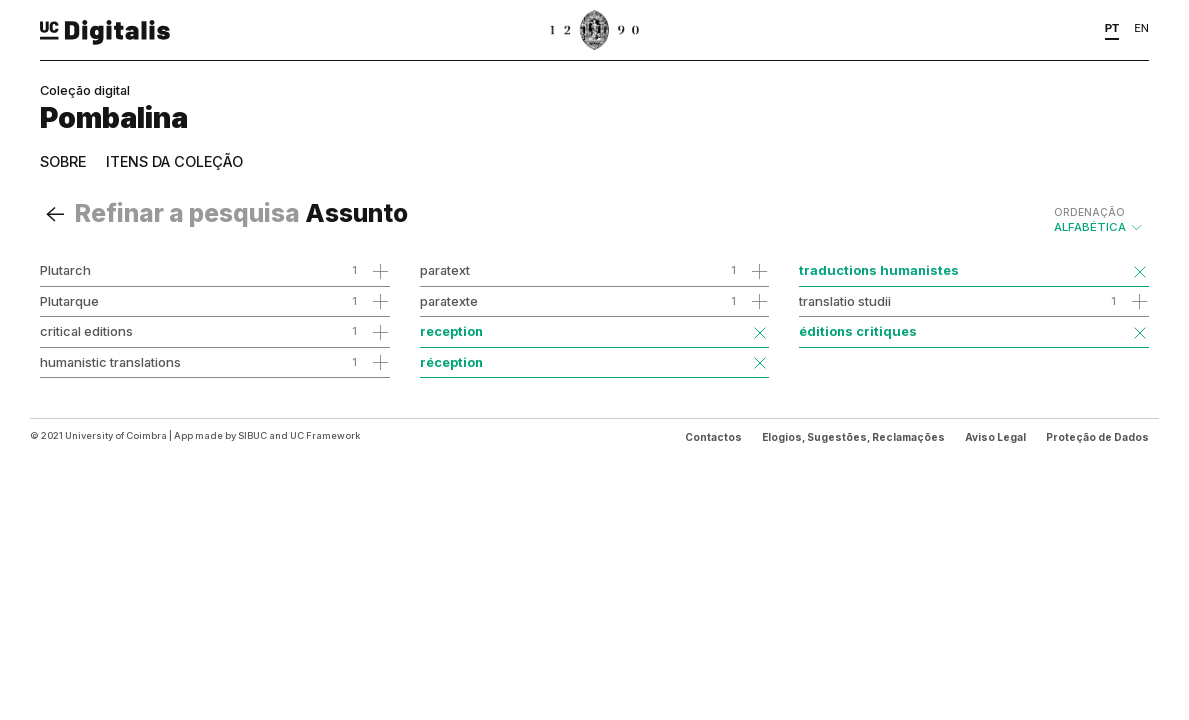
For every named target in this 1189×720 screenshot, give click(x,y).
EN (1141, 28)
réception (451, 362)
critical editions (86, 331)
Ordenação (1089, 212)
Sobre (63, 161)
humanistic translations (110, 362)
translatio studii (845, 301)
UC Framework (325, 435)
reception (451, 331)
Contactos (713, 437)
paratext (445, 270)
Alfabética (1099, 220)
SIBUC (252, 435)
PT (1112, 28)
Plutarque (69, 301)
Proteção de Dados (1097, 437)
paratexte (449, 301)
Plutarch (65, 270)
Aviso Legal (995, 437)
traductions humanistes (879, 270)
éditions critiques (858, 331)
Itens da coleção (174, 161)
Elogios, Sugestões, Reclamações (853, 437)
